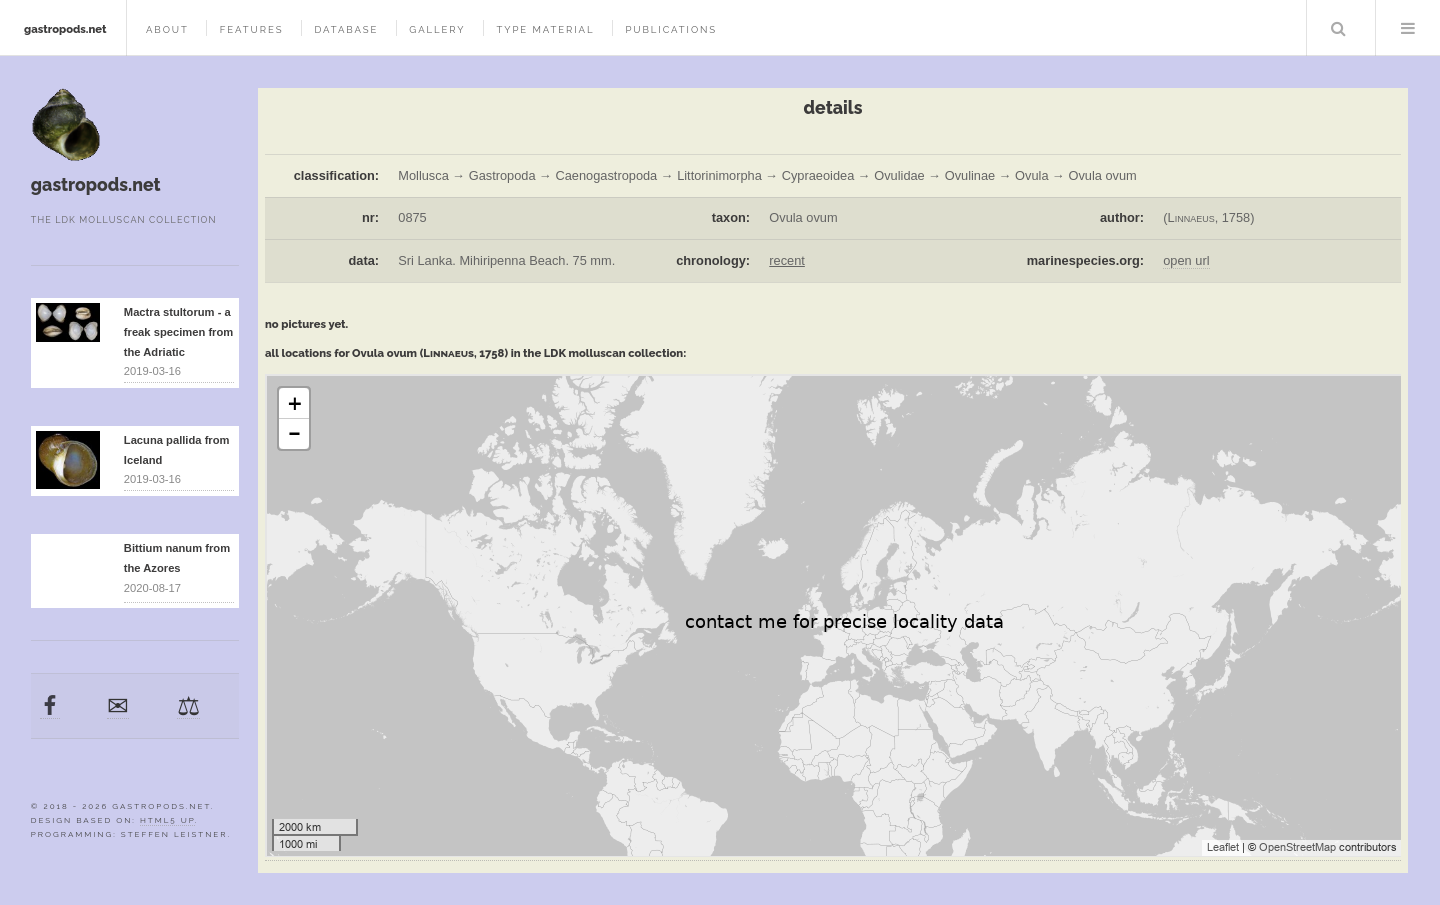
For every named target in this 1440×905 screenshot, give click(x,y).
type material (545, 29)
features (252, 29)
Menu (1408, 28)
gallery (437, 29)
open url (1186, 260)
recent (787, 260)
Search (1339, 28)
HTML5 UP (167, 820)
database (346, 29)
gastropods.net (65, 29)
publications (671, 29)
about (167, 29)
